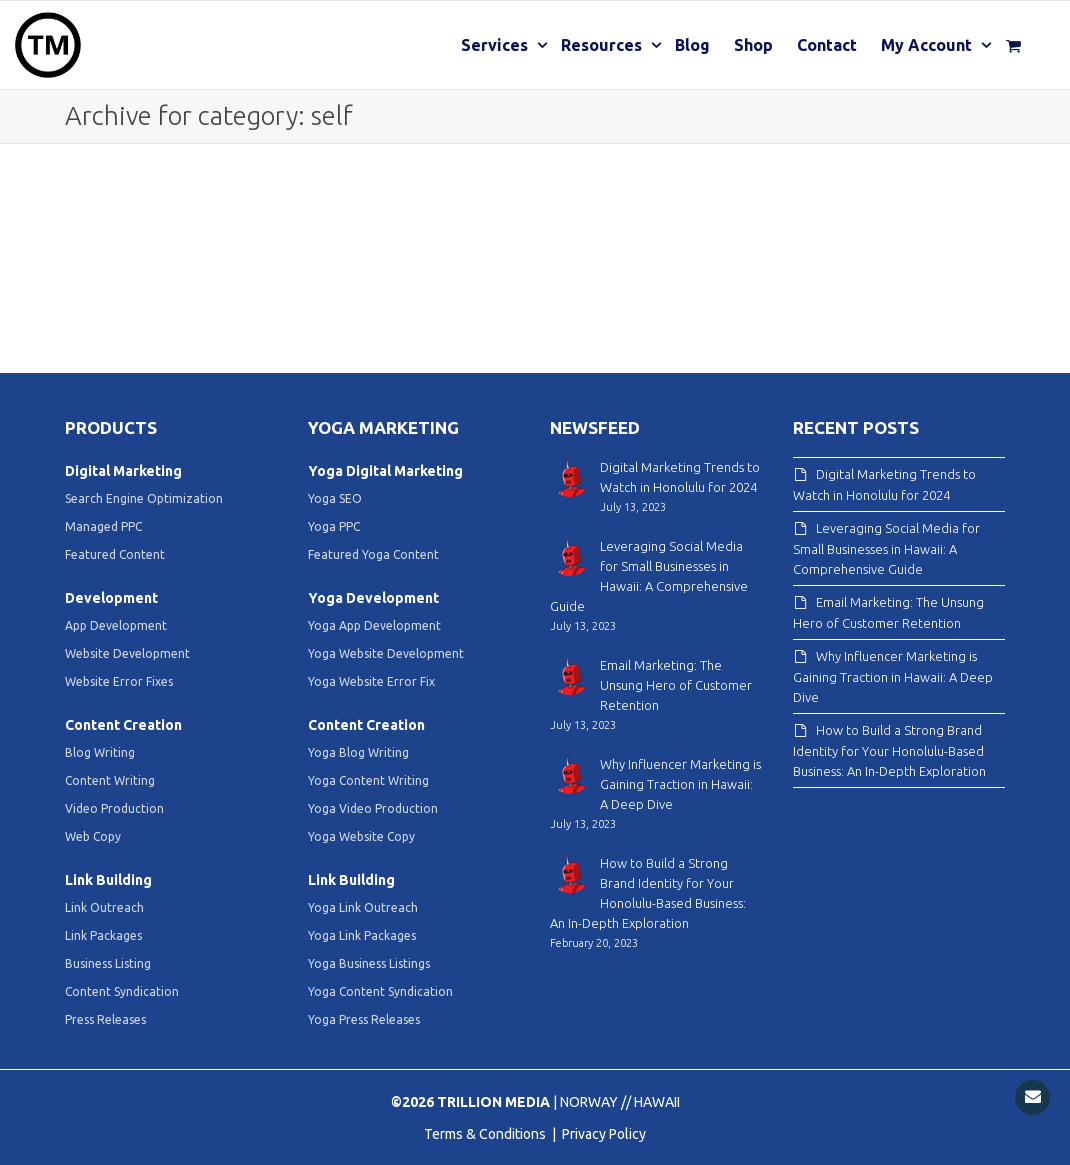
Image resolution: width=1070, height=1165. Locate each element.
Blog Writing (100, 752)
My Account (928, 45)
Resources (603, 45)
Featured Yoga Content (373, 554)
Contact (827, 45)
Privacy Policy (604, 1134)
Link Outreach (104, 907)
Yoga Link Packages (362, 935)
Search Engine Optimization (144, 498)
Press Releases (105, 1019)
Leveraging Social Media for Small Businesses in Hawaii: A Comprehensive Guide (886, 548)
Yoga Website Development (386, 653)
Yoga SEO (335, 498)
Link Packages (103, 935)
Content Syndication (122, 991)
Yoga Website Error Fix (371, 681)
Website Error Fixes (119, 681)
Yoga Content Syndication (380, 991)
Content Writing (110, 780)
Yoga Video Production (373, 808)
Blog (692, 45)
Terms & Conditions (486, 1134)
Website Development (127, 653)
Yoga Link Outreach (363, 907)
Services (496, 45)
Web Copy (93, 836)
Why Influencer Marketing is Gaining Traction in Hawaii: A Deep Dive (893, 676)
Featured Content (115, 554)
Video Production (114, 808)
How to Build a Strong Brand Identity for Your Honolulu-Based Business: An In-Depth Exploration (889, 750)
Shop (753, 45)
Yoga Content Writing (368, 780)
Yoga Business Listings (369, 963)
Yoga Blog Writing (358, 752)
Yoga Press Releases (364, 1019)
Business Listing (108, 963)
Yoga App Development (374, 625)
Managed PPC (103, 526)
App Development (116, 625)
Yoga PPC (334, 526)
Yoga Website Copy (361, 836)
